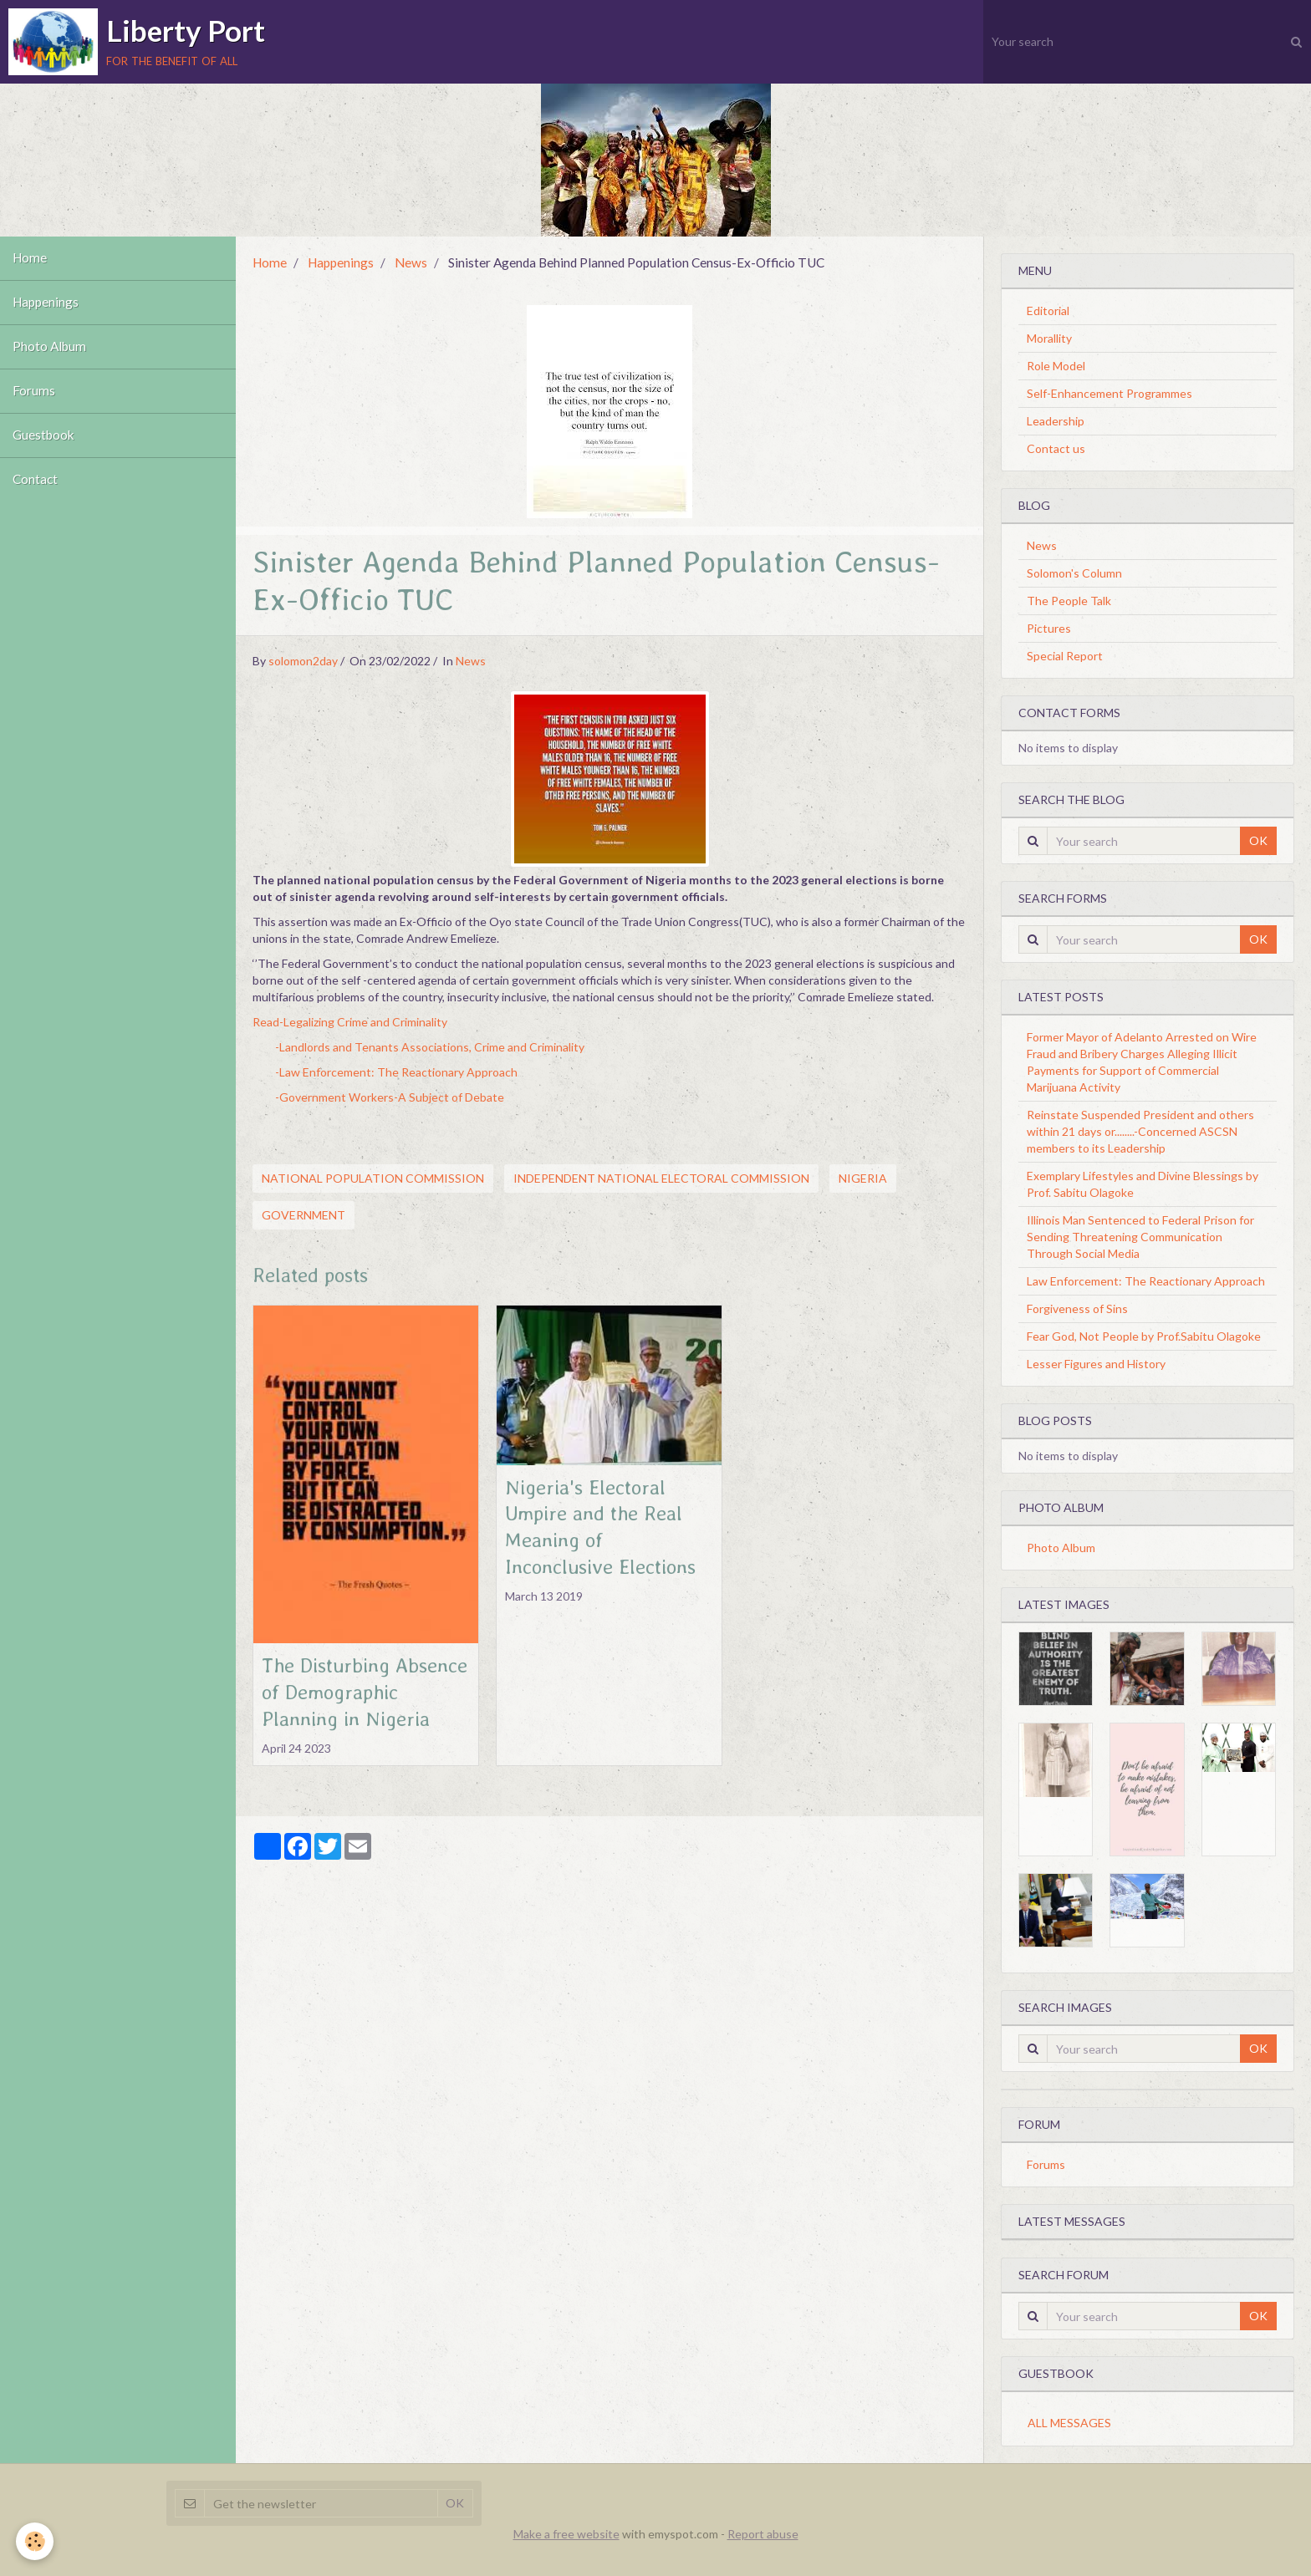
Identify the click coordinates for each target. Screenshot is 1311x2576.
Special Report (1065, 656)
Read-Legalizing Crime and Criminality (350, 1022)
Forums (34, 391)
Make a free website (566, 2534)
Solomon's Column (1074, 573)
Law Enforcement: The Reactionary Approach (1146, 1281)
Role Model (1056, 366)
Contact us (1056, 448)
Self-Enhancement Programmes (1109, 393)
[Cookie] (35, 2541)
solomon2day (303, 661)
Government (303, 1215)
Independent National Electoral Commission (661, 1178)
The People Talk (1069, 600)
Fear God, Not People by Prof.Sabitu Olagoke (1144, 1336)
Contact (35, 479)
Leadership (1055, 421)
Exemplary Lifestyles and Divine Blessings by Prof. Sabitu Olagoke (1142, 1183)
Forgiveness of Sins (1077, 1308)
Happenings (46, 302)
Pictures (1049, 628)
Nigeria (863, 1178)
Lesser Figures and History (1096, 1364)
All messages (1069, 2423)
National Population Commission (373, 1178)
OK (1258, 840)
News (411, 262)
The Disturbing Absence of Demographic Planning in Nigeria (364, 1692)
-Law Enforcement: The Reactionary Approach (396, 1072)
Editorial (1048, 310)
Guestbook (43, 435)
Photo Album (49, 346)
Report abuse (762, 2534)
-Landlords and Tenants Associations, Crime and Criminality (429, 1047)
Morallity (1049, 338)
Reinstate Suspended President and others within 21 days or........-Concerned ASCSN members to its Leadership (1140, 1131)
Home (30, 258)
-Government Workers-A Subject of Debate (389, 1097)
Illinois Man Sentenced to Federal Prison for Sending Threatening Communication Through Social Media (1140, 1236)
